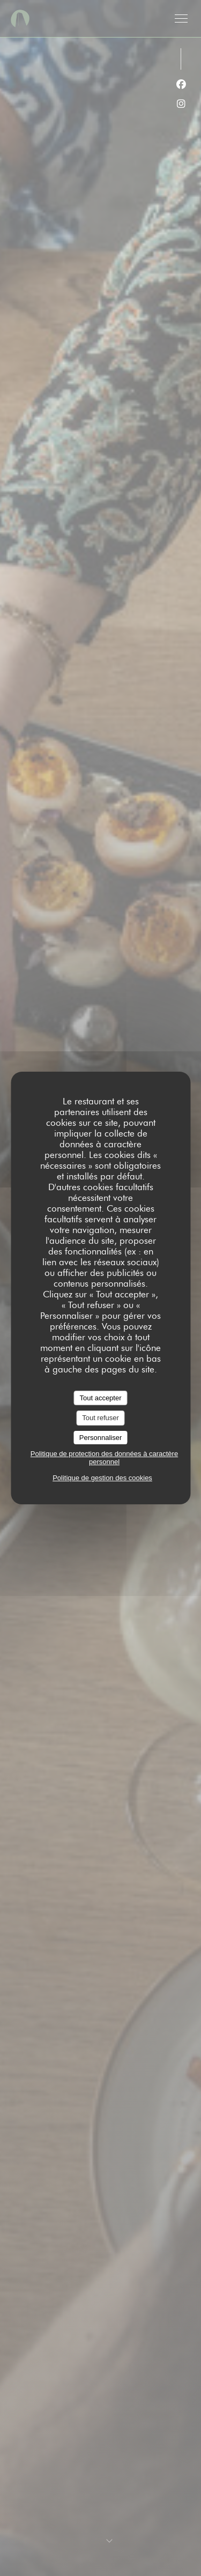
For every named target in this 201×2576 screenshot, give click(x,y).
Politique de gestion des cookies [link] (102, 1478)
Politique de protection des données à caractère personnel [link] (104, 1458)
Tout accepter (100, 1398)
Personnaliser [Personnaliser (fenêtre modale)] (100, 1438)
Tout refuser (100, 1418)
